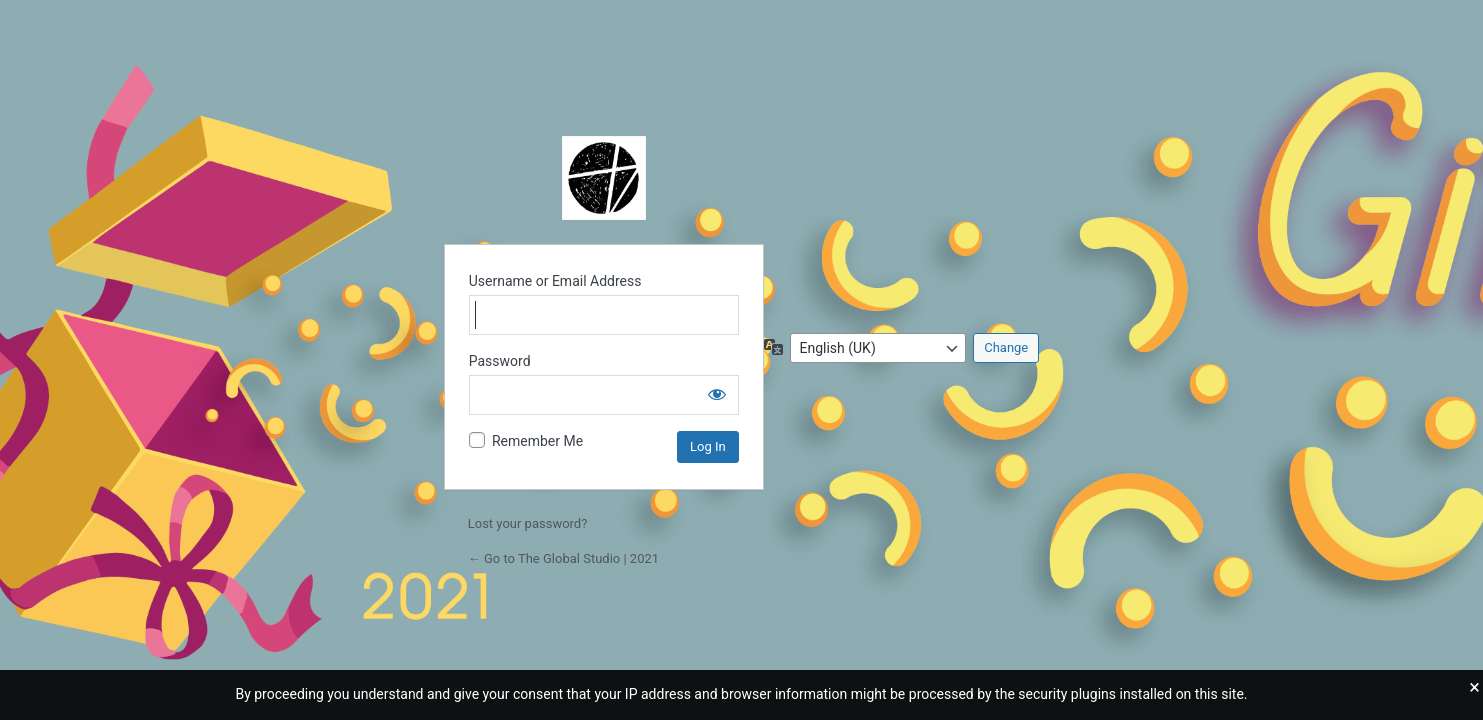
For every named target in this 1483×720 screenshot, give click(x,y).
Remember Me (537, 441)
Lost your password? (528, 523)
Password (500, 361)
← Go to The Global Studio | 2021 (563, 558)
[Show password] (717, 394)
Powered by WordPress (604, 178)
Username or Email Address (555, 281)
